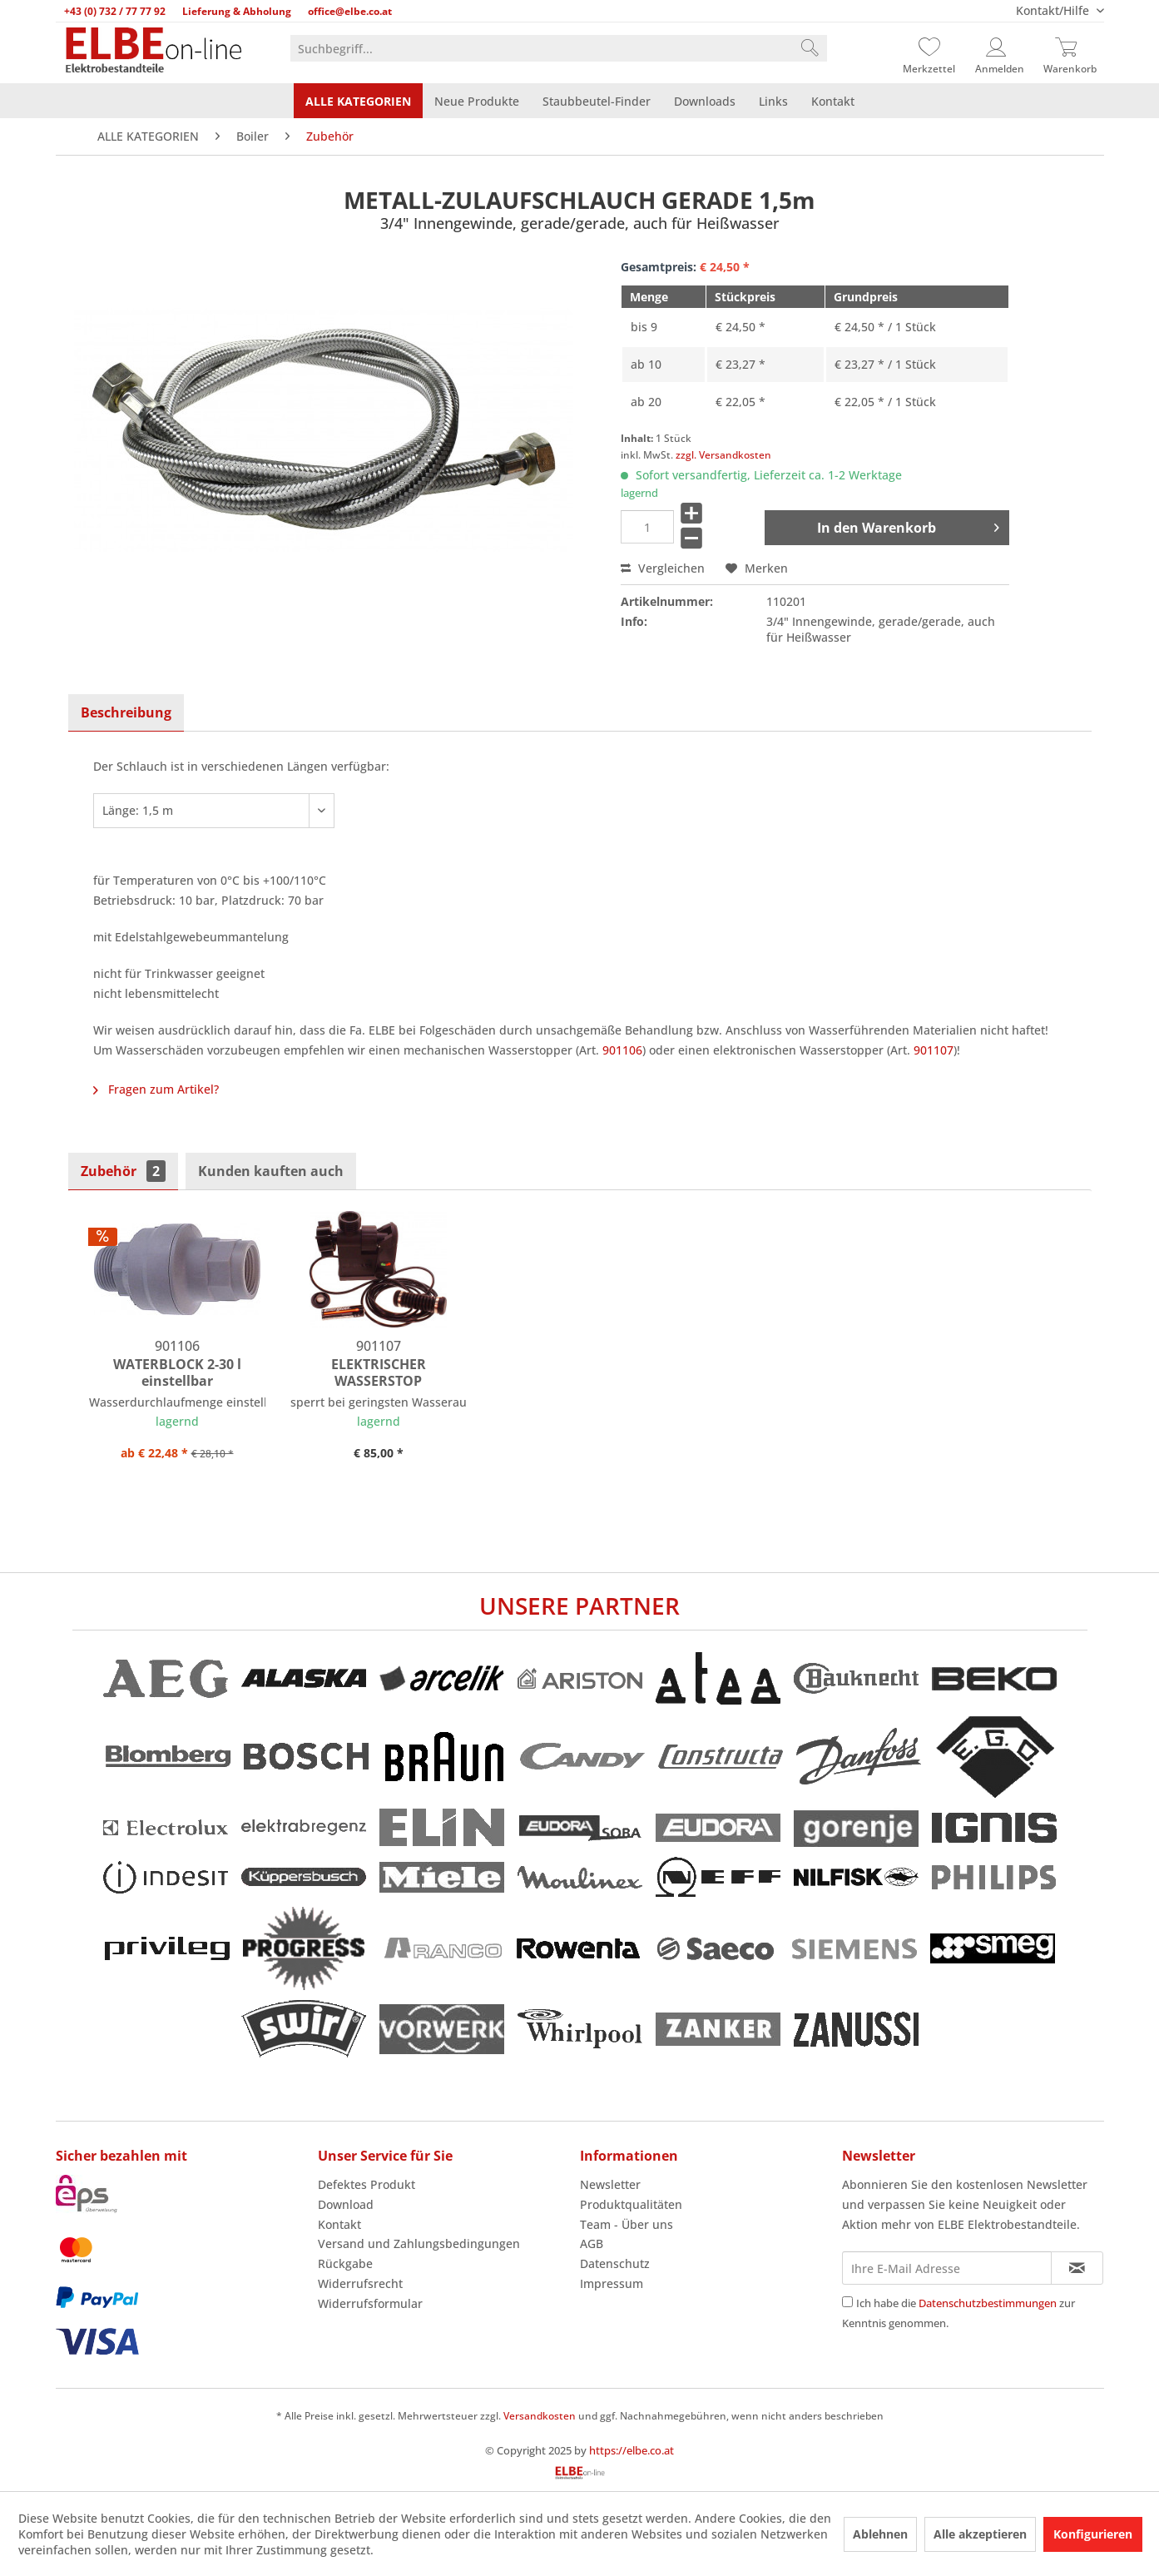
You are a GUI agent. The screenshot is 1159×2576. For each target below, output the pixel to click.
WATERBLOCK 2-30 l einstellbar (177, 1372)
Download (346, 2204)
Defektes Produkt (366, 2184)
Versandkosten (539, 2416)
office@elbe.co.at (350, 11)
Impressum (611, 2283)
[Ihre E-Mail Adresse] (947, 2268)
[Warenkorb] (1070, 48)
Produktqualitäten (631, 2204)
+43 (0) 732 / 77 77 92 (115, 11)
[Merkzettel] (929, 48)
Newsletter (610, 2184)
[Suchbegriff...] (558, 48)
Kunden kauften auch (271, 1171)
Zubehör (123, 1171)
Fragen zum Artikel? (156, 1089)
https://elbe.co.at (631, 2450)
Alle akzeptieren (980, 2534)
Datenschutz (615, 2263)
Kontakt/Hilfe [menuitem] (1054, 10)
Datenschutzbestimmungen (988, 2303)
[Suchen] (809, 48)
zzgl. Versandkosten (723, 455)
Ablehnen (880, 2534)
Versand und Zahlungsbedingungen (419, 2243)
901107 (933, 1050)
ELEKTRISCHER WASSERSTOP (378, 1372)
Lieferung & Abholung (236, 11)
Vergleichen (663, 568)
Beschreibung (126, 712)
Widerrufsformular (370, 2303)
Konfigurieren (1092, 2534)
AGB (591, 2243)
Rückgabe (345, 2263)
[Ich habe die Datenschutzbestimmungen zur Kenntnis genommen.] (847, 2301)
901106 (622, 1050)
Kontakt (339, 2224)
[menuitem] (558, 48)
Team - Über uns (626, 2224)
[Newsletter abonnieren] (1077, 2268)
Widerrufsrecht (360, 2283)
